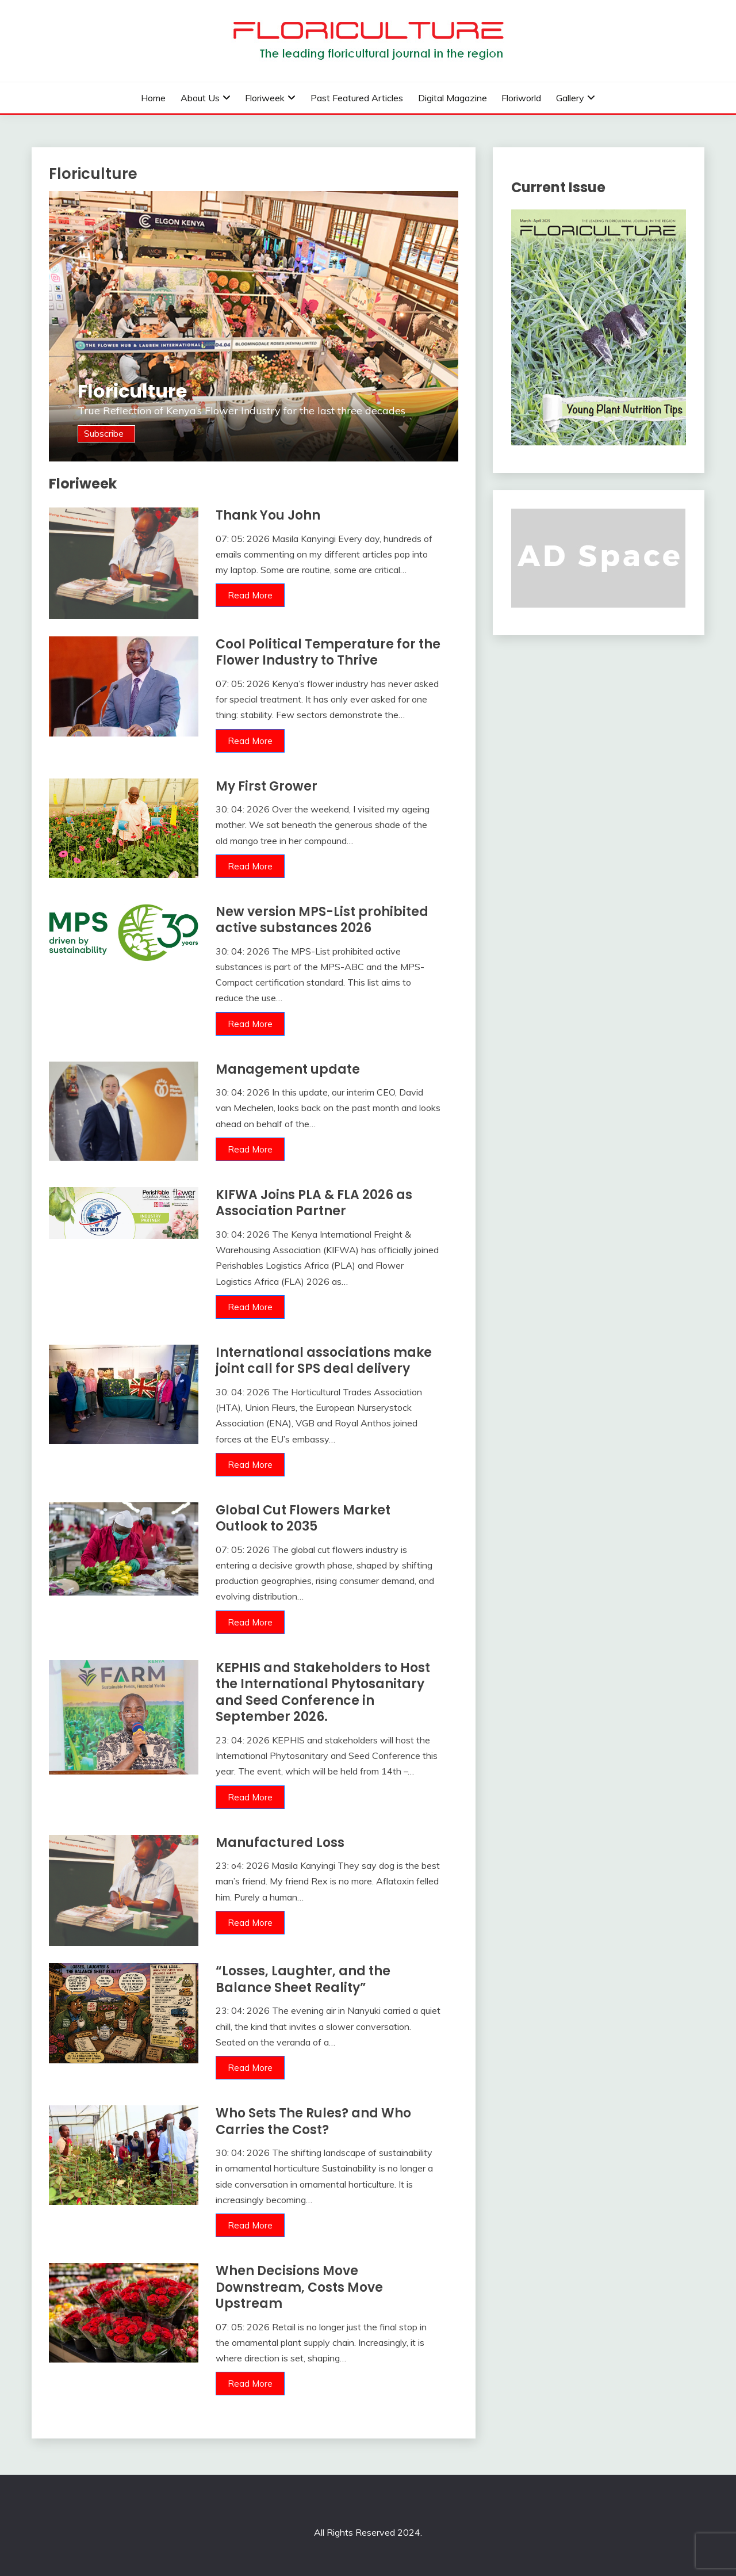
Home (153, 98)
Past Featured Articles (356, 98)
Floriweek (265, 98)
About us (200, 98)
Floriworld (521, 98)
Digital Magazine (452, 98)
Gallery (570, 98)
